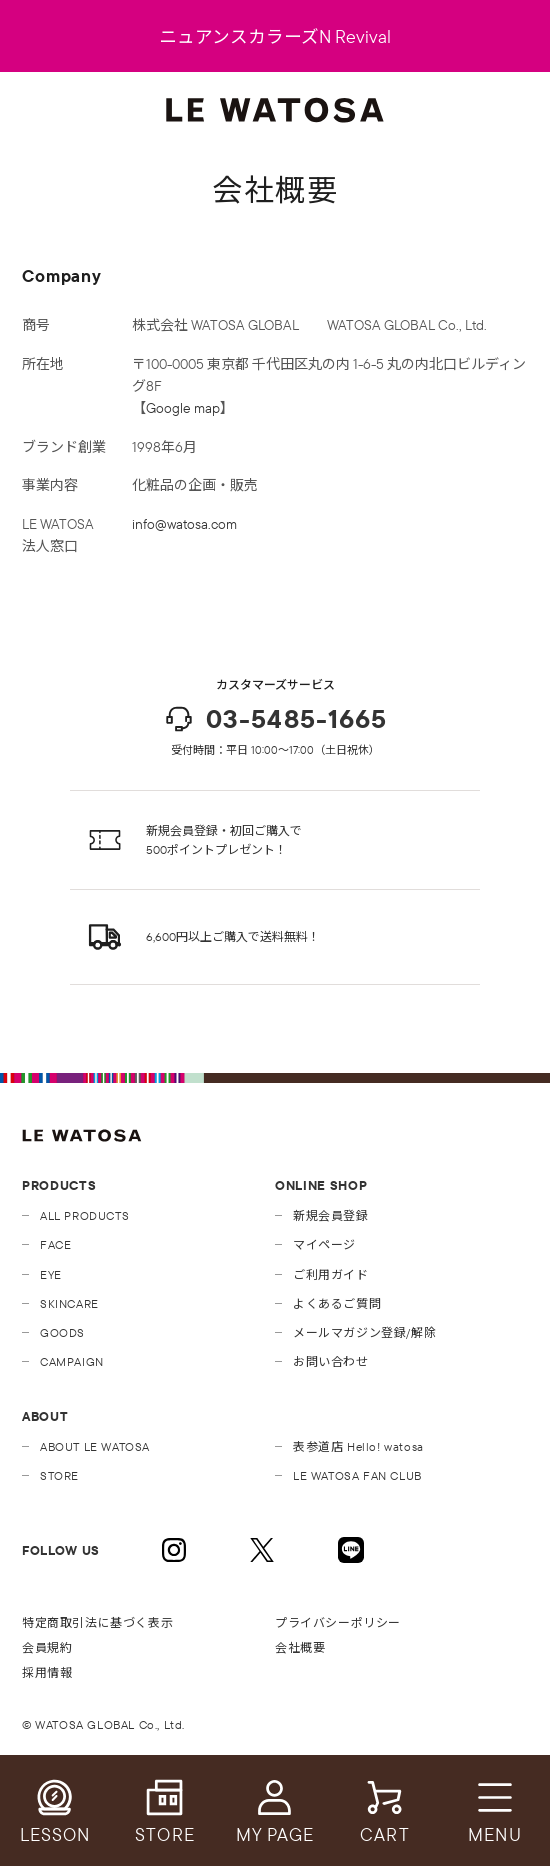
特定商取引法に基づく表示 (97, 1622)
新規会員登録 (331, 1215)
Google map (183, 408)
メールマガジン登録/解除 (364, 1332)
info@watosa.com (184, 524)
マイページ (324, 1244)
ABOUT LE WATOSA (95, 1446)
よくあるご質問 (337, 1303)
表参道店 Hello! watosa (358, 1446)
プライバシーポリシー (338, 1622)
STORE (59, 1475)
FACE (55, 1244)
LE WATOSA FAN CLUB (357, 1475)
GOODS (62, 1332)
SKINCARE (69, 1303)
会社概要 (300, 1647)
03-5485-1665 (275, 719)
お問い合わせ (331, 1361)
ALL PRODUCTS (84, 1215)
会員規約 (47, 1647)
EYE (51, 1274)
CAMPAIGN (72, 1361)
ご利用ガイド (331, 1274)
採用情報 (47, 1672)
